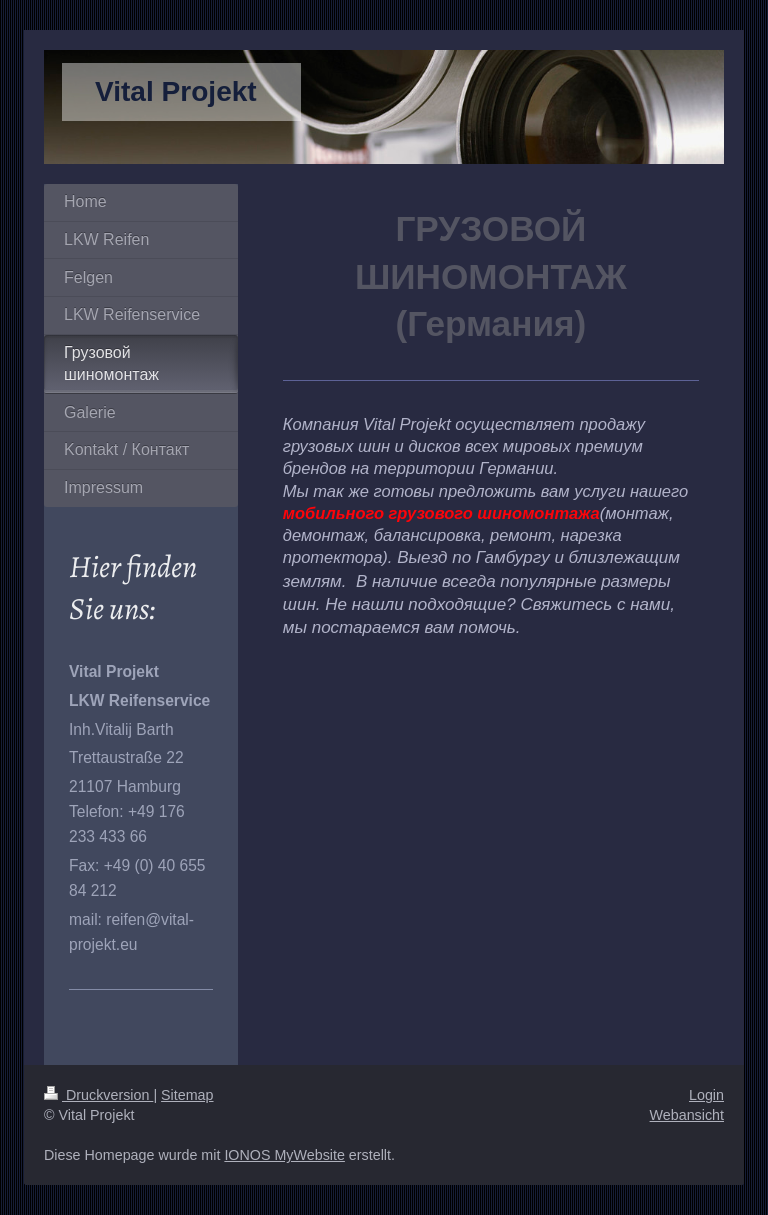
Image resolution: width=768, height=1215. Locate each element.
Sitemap (187, 1095)
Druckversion (98, 1095)
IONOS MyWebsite (284, 1155)
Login (706, 1095)
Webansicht (687, 1115)
